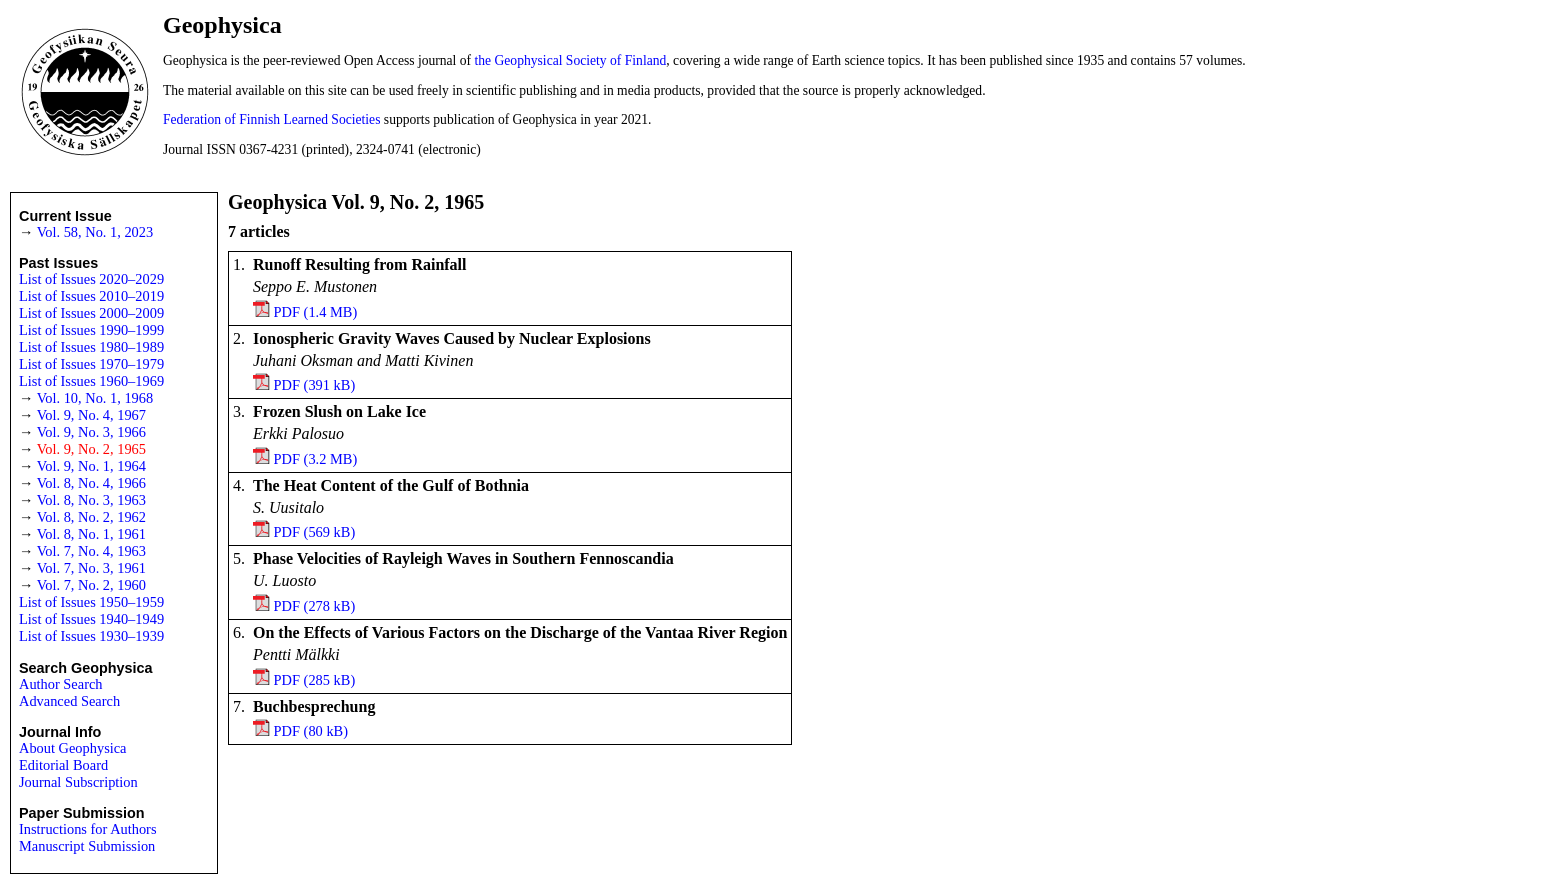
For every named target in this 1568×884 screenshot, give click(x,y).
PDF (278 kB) (315, 606)
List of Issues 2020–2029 (91, 279)
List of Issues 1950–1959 (91, 602)
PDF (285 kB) (315, 680)
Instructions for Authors (88, 829)
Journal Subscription (78, 782)
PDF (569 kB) (315, 532)
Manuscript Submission (87, 846)
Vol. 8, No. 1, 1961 (91, 534)
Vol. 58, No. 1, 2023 (95, 232)
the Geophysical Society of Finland (571, 60)
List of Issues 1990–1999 (91, 330)
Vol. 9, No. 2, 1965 (91, 449)
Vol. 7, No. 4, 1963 (91, 551)
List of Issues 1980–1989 (91, 347)
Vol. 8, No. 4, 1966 (91, 483)
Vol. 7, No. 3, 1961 (91, 568)
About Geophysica (73, 748)
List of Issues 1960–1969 (91, 381)
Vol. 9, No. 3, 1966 (91, 432)
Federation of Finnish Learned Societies (271, 119)
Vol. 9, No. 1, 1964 (91, 466)
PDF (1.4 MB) (316, 312)
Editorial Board (63, 765)
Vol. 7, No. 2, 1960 (91, 585)
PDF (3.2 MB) (316, 459)
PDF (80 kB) (311, 731)
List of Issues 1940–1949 (91, 619)
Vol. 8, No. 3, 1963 (91, 500)
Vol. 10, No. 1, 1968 (95, 398)
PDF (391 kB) (315, 385)
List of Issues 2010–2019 (91, 296)
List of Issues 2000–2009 (91, 313)
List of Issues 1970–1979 (91, 364)
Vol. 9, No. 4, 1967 (91, 415)
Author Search (61, 684)
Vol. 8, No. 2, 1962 (91, 517)
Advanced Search (69, 701)
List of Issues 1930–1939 (91, 636)
